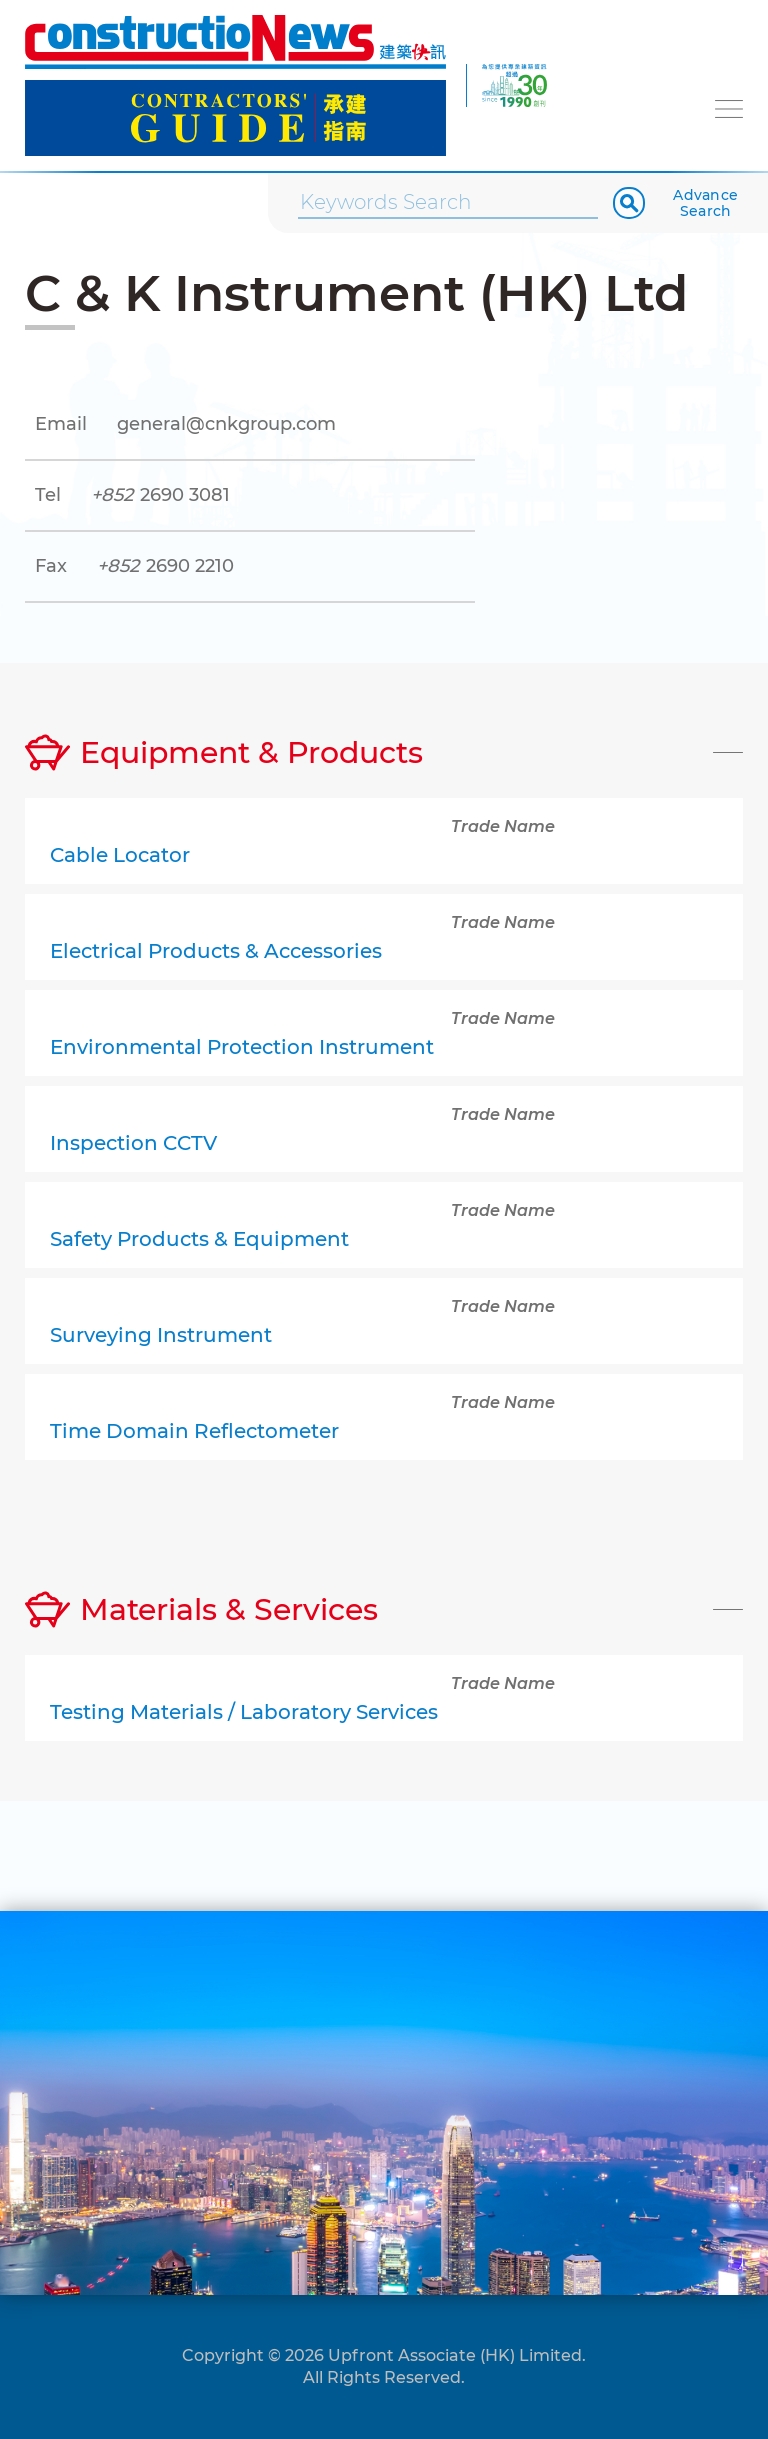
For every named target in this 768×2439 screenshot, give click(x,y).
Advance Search (705, 203)
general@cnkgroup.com (226, 424)
